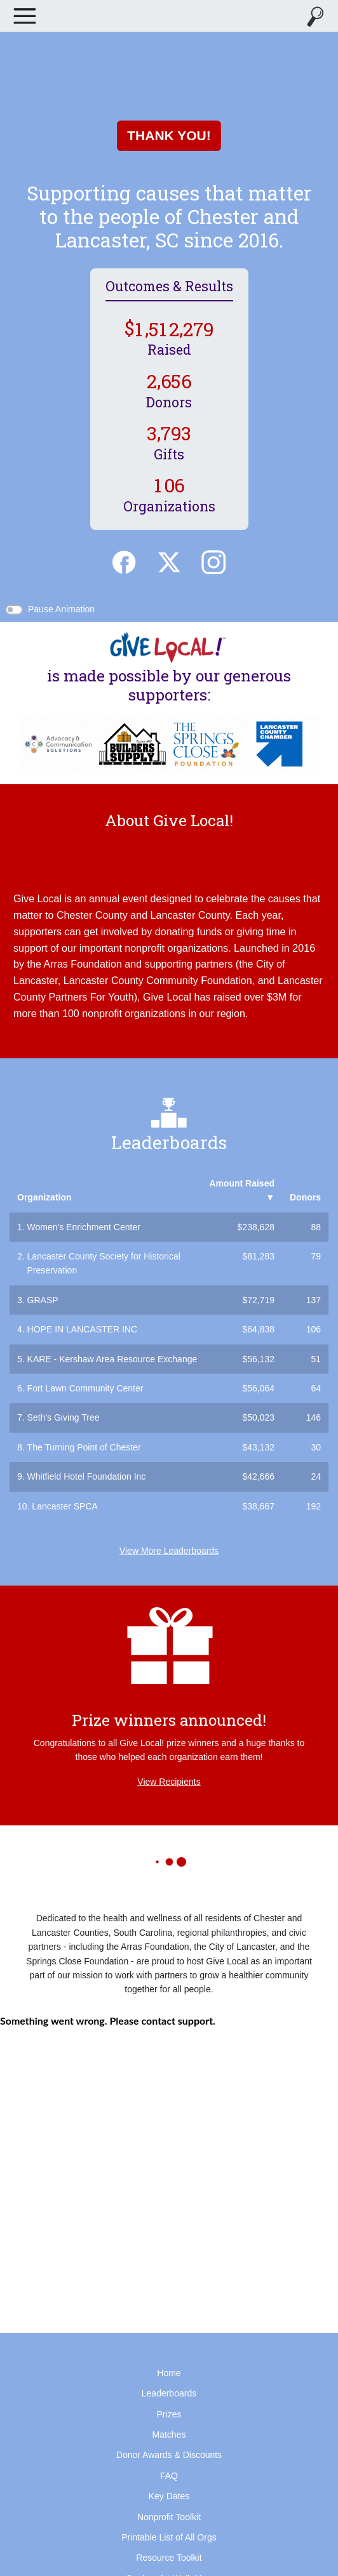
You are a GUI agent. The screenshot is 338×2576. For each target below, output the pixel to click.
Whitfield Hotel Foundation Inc (86, 1476)
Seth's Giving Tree (63, 1417)
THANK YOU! (168, 135)
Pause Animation (61, 609)
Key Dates (169, 2496)
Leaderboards (169, 2393)
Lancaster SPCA (65, 1506)
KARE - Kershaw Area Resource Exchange (112, 1359)
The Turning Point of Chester (84, 1447)
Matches (169, 2434)
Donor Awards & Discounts (169, 2455)
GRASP (42, 1300)
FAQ (169, 2476)
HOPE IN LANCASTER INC (82, 1329)
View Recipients (168, 1782)
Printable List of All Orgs (168, 2537)
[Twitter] (169, 560)
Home (168, 2373)
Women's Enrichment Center (83, 1227)
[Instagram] (213, 560)
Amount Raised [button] (241, 1190)
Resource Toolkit (168, 2558)
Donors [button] (305, 1197)
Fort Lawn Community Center (85, 1388)
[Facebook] (124, 560)
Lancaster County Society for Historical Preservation (103, 1263)
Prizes (169, 2414)
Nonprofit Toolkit (169, 2517)
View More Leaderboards (169, 1551)
